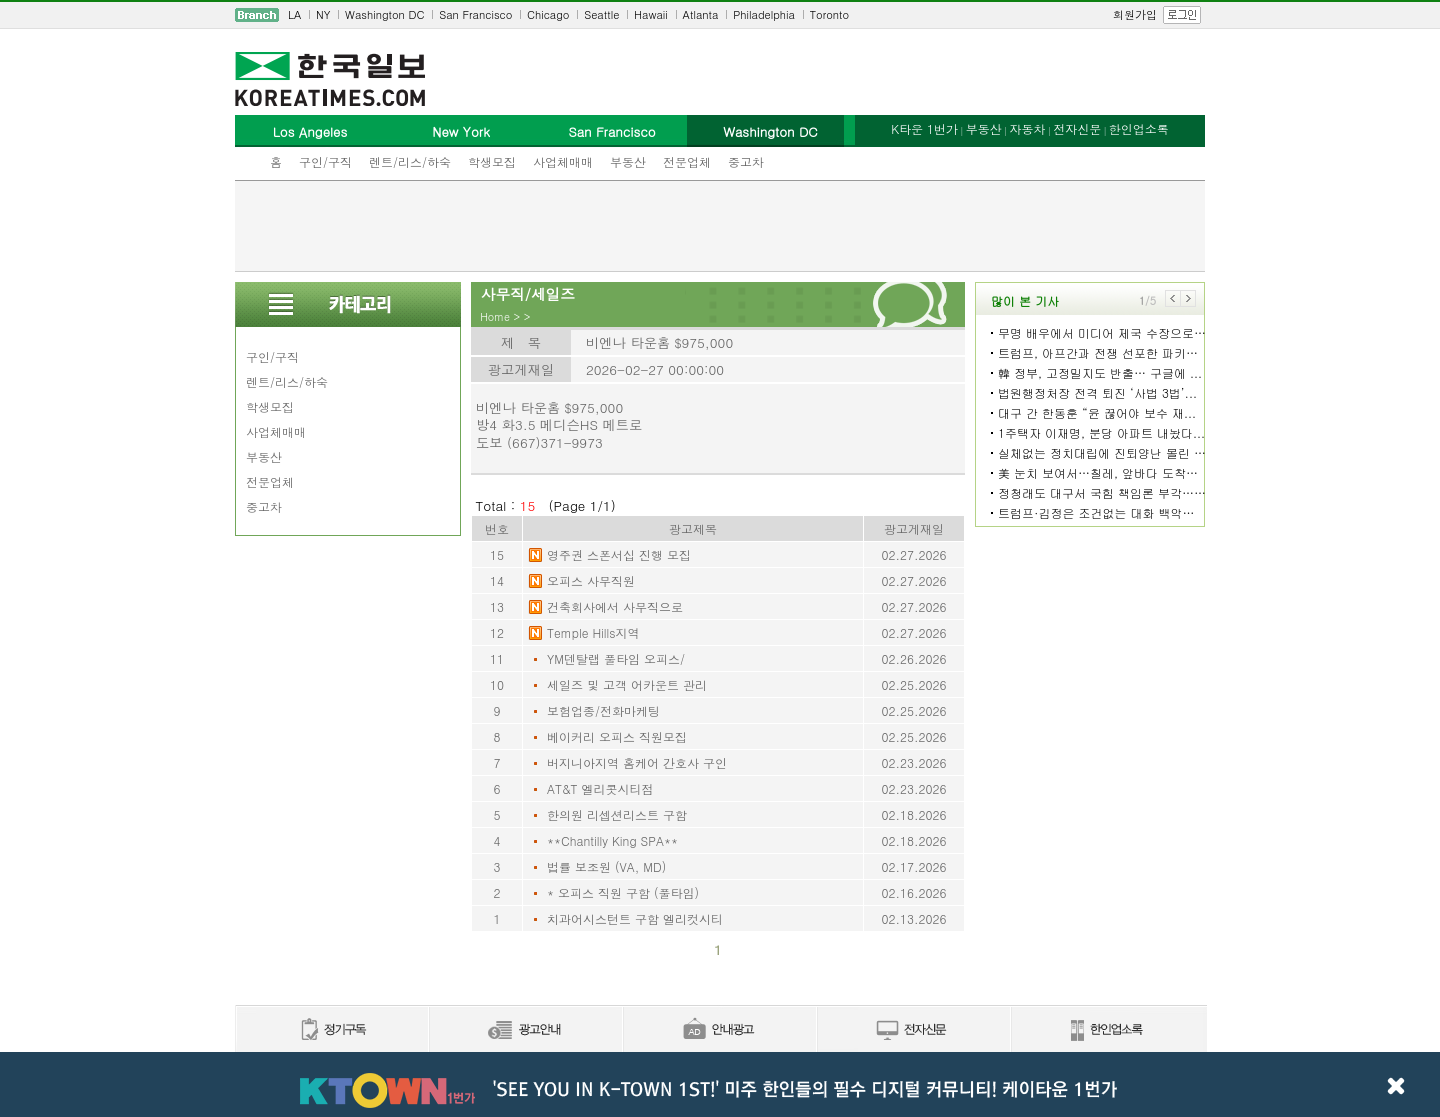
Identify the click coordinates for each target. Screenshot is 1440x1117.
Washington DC (384, 14)
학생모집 (492, 161)
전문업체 (687, 161)
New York (460, 131)
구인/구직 (325, 161)
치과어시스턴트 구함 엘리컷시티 (635, 918)
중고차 (746, 161)
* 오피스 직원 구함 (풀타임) (623, 892)
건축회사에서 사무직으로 (615, 606)
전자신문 (1077, 128)
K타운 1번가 (924, 128)
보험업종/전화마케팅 (603, 710)
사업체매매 (563, 161)
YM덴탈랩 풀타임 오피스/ (616, 658)
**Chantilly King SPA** (612, 840)
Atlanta (701, 14)
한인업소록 (1139, 128)
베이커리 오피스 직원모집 (617, 736)
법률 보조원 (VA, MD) (606, 866)
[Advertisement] (720, 226)
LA (294, 14)
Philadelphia (764, 14)
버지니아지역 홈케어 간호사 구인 (637, 762)
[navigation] (720, 15)
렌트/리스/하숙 (410, 161)
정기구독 (331, 1030)
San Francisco (475, 14)
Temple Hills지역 (593, 632)
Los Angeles (310, 131)
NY (323, 14)
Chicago (548, 14)
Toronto (829, 14)
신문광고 (525, 1030)
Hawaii (651, 14)
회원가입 (1135, 14)
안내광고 (719, 1030)
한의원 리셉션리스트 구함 (617, 814)
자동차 (1027, 128)
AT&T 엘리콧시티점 (600, 788)
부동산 (628, 161)
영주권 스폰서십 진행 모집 (619, 554)
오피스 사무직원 (591, 580)
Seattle (601, 14)
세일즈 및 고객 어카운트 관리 (627, 684)
